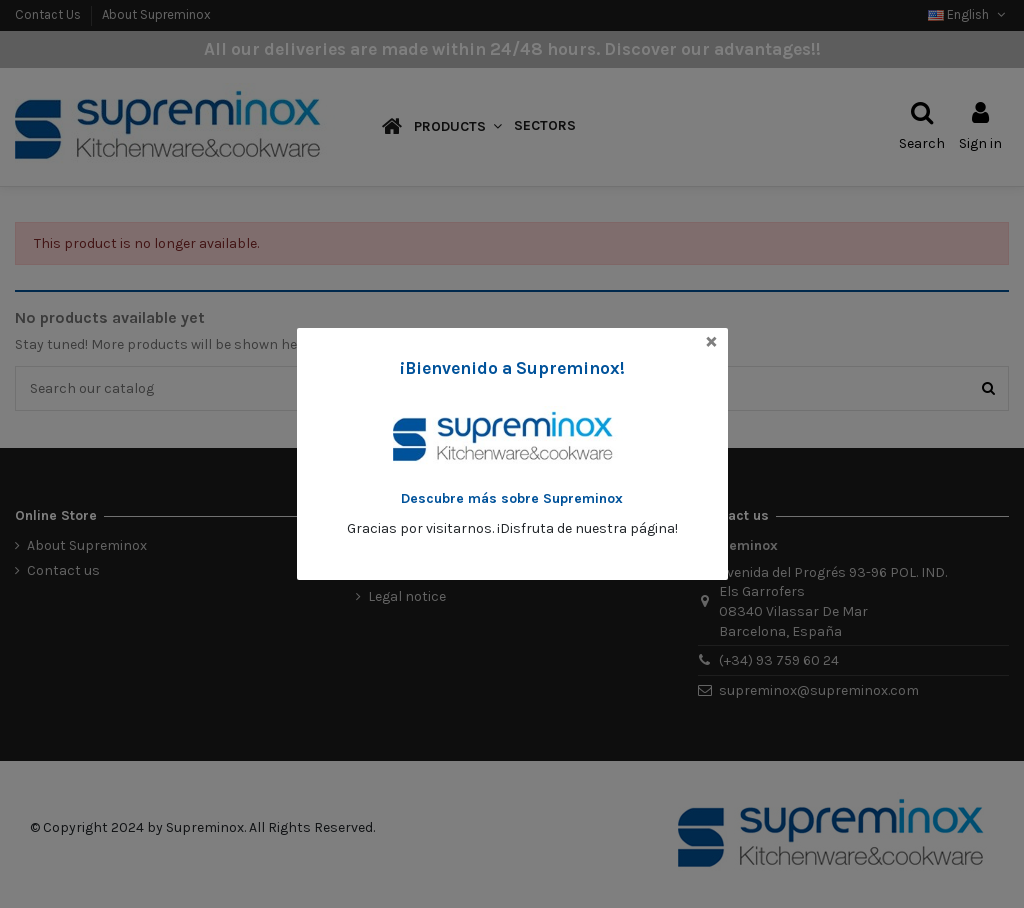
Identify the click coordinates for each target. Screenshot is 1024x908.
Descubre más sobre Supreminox (512, 498)
